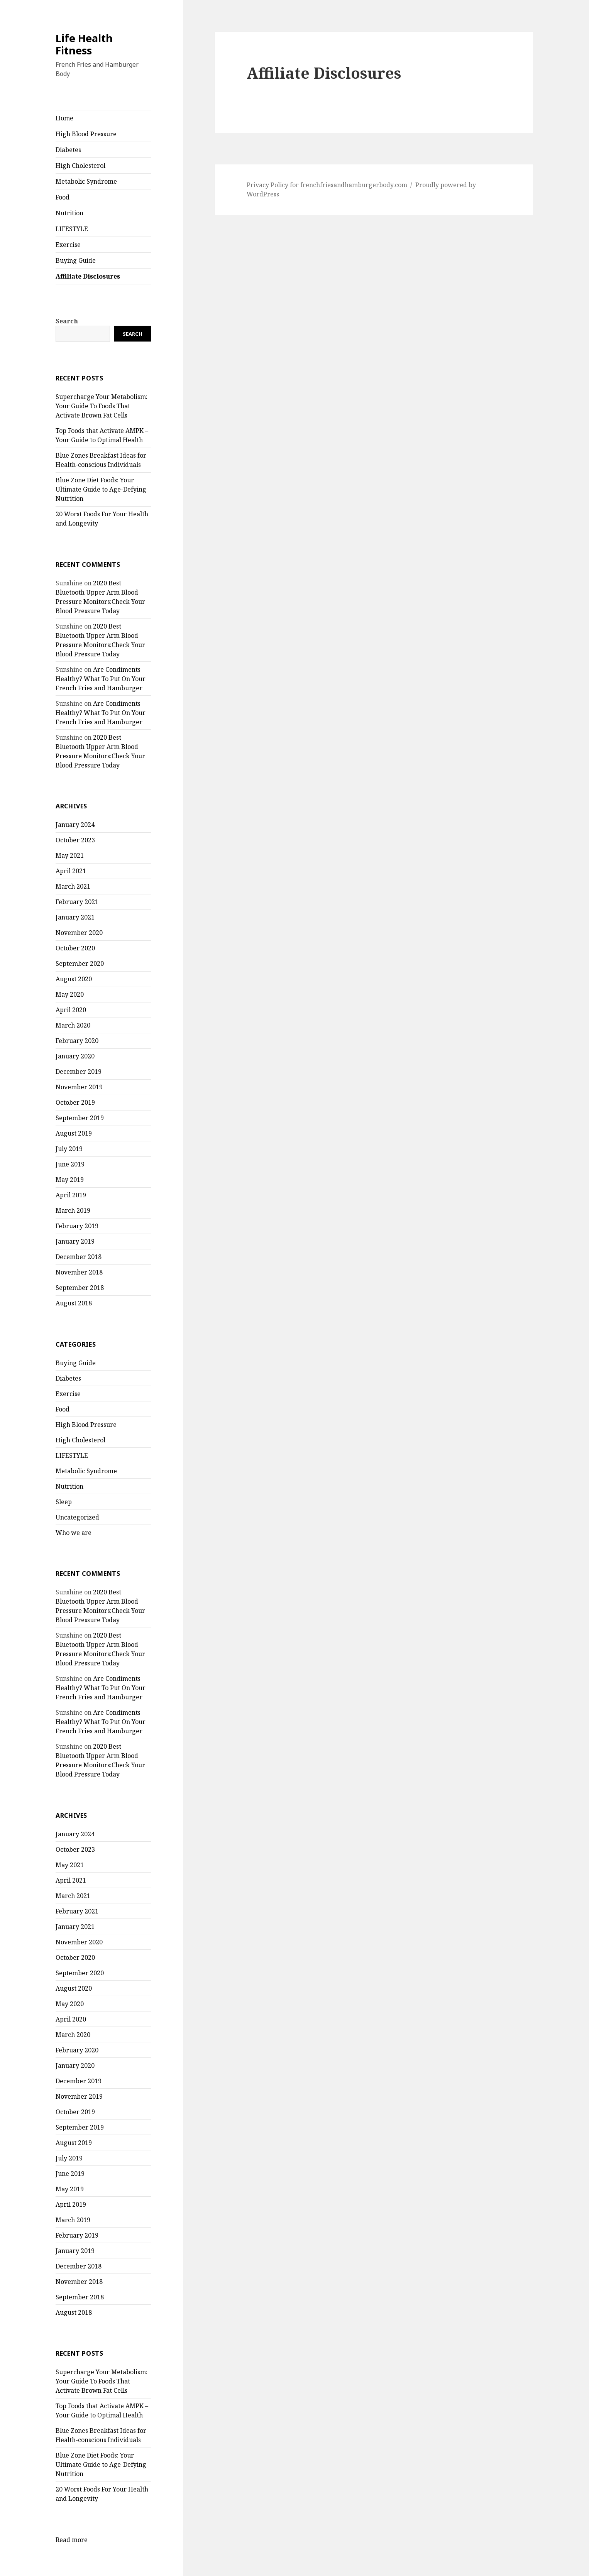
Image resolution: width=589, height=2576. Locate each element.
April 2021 (71, 871)
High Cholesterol (80, 165)
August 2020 (74, 979)
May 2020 (70, 994)
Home (64, 118)
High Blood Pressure (86, 134)
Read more (72, 2539)
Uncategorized (77, 1517)
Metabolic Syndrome (86, 181)
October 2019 (75, 1102)
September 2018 (80, 1287)
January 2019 (75, 1241)
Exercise (68, 244)
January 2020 (75, 1056)
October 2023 (75, 840)
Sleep (64, 1502)
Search (67, 321)
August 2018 (74, 1303)
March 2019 (73, 1210)
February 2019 (77, 1226)
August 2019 (74, 1133)
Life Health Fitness (84, 44)
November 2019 (79, 1087)
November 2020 (79, 932)
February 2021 (77, 902)
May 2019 (70, 1179)
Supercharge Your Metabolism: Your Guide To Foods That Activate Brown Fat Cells (101, 405)
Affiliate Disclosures (88, 276)
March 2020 (73, 1025)
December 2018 (79, 1257)
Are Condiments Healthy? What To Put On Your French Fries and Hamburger (101, 678)
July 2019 (69, 1148)
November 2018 (79, 1272)
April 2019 (71, 1195)
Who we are (73, 1532)
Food (62, 197)
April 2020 (71, 1010)
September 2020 (80, 963)
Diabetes (68, 149)
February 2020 (77, 1040)
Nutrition (69, 213)
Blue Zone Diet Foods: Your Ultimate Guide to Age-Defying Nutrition (101, 489)
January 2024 (75, 824)
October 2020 (75, 948)
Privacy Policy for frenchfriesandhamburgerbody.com (327, 185)
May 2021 (70, 855)
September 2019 (80, 1118)
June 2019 (70, 1164)
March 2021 (73, 886)
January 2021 (75, 917)
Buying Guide (76, 260)
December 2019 (79, 1071)
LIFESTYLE (72, 229)
